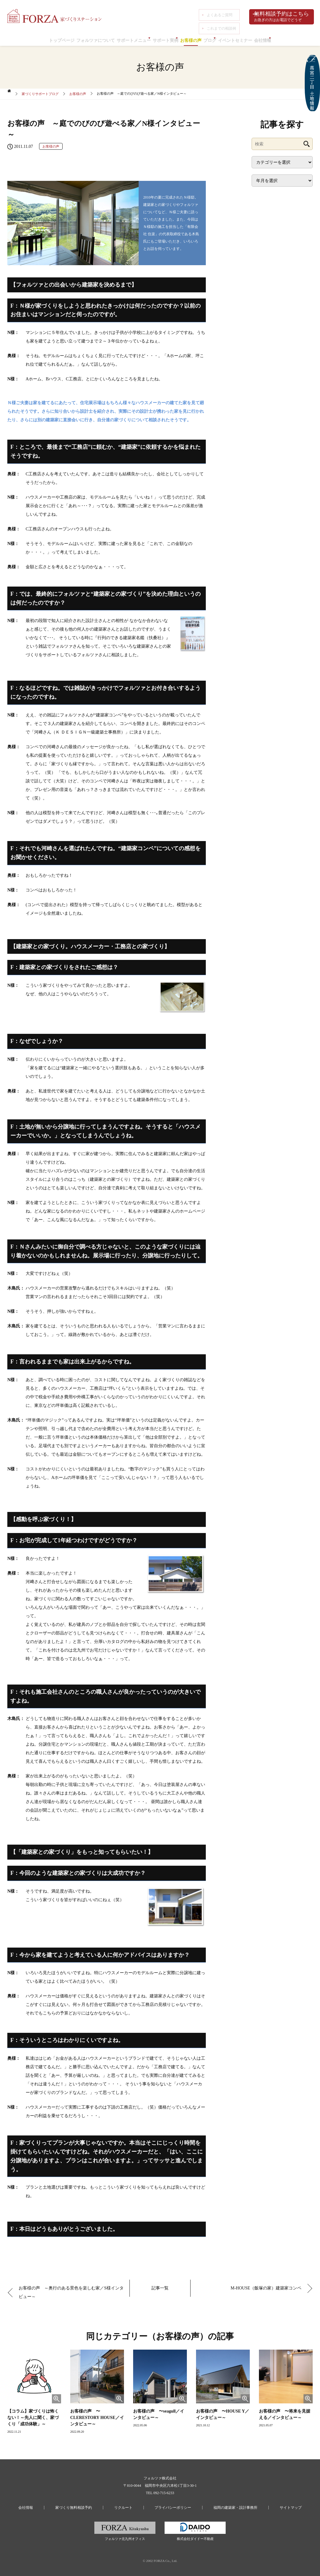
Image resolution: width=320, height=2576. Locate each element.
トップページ (36, 38)
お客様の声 (194, 38)
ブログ (220, 38)
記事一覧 (160, 2286)
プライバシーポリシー (168, 2504)
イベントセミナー (253, 38)
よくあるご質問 (217, 12)
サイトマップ (267, 2504)
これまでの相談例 (219, 21)
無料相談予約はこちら (280, 17)
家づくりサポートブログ (40, 93)
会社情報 (288, 38)
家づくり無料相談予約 (88, 2504)
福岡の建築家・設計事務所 (221, 2504)
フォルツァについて (77, 38)
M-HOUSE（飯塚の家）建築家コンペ (263, 2286)
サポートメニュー (123, 38)
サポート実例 (162, 38)
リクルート (128, 2504)
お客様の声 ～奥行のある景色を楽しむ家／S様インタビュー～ (71, 2290)
